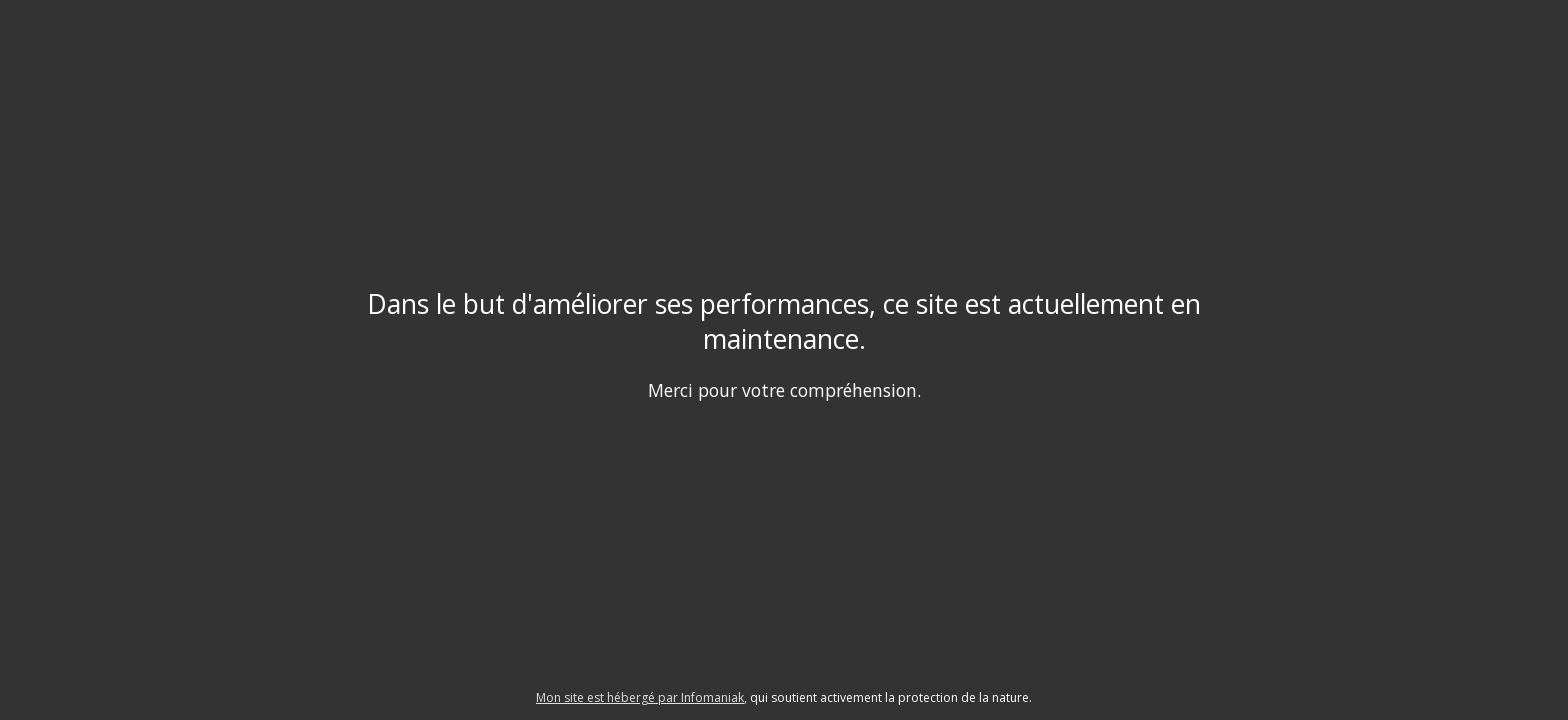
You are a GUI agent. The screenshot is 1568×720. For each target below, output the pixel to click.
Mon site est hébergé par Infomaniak (640, 697)
